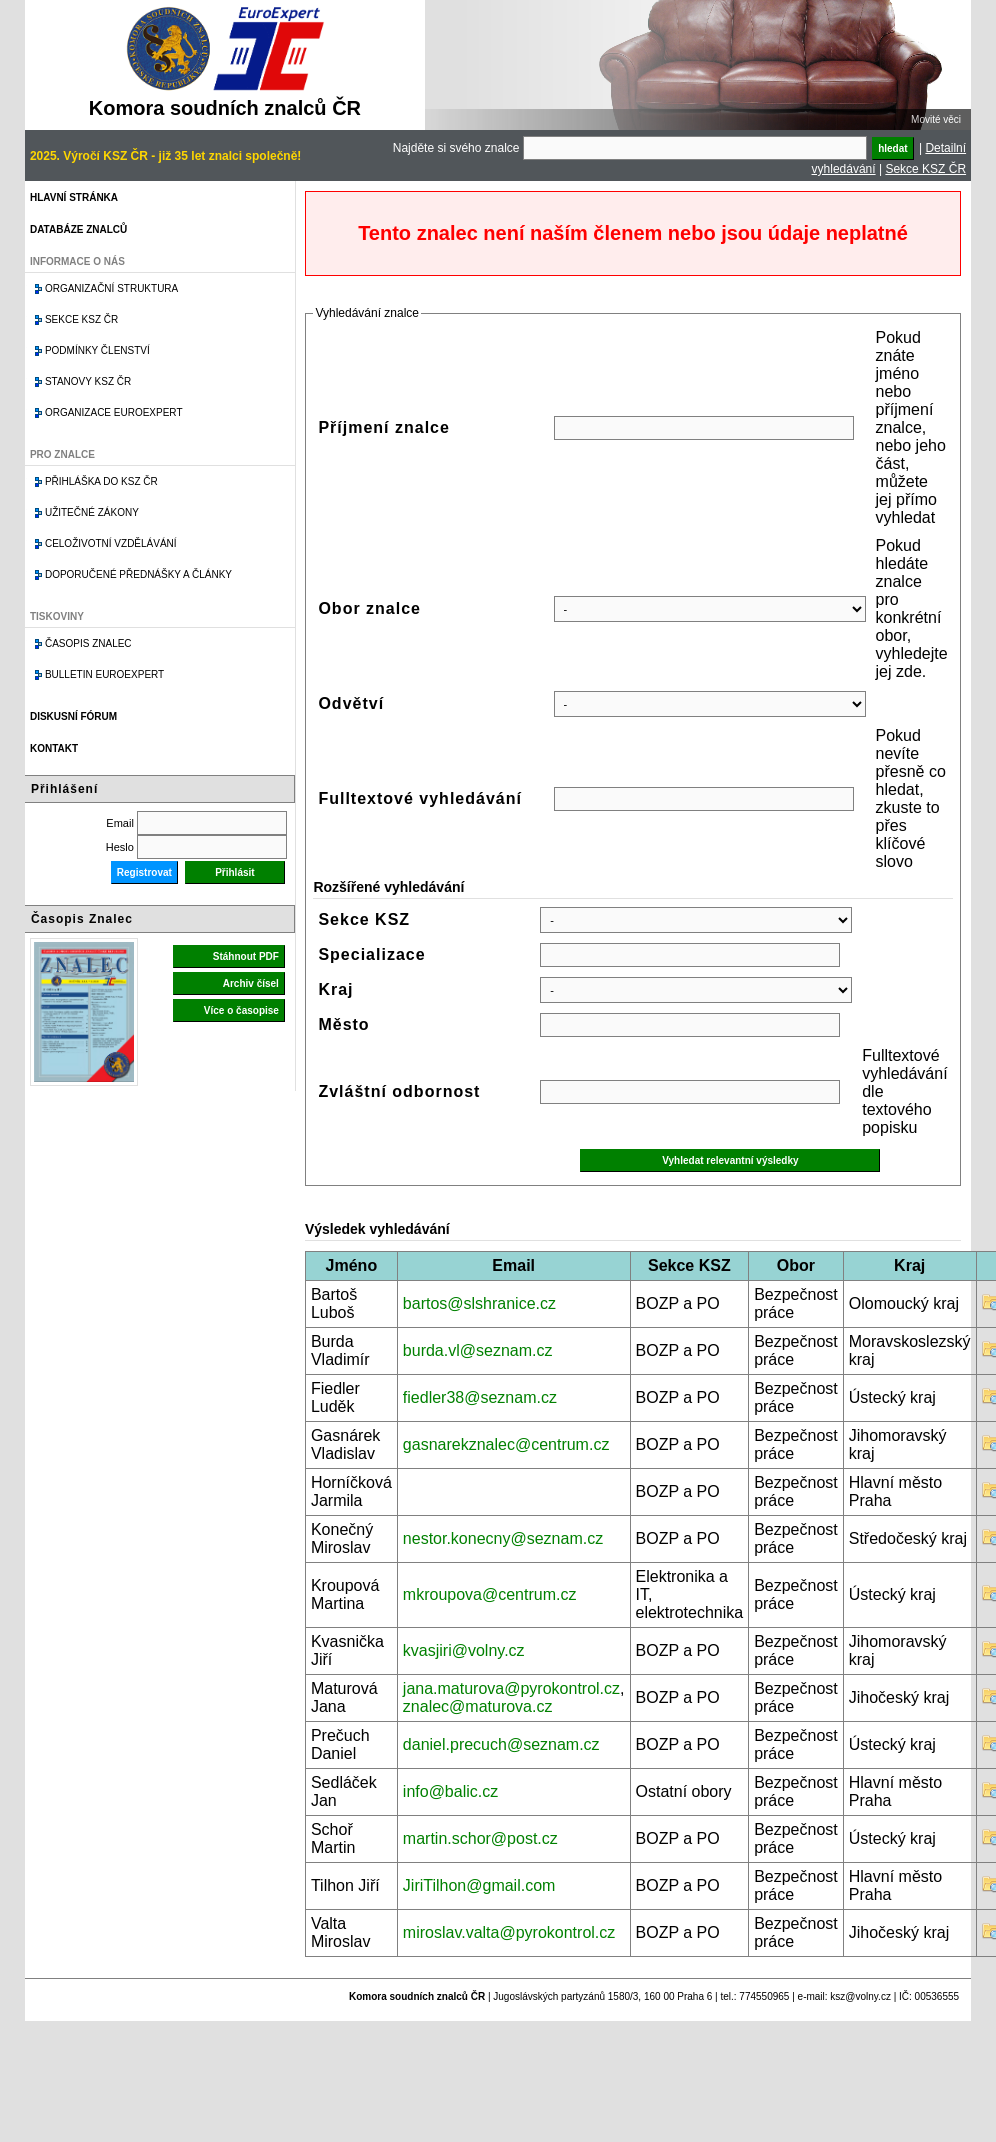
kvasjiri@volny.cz (464, 1650)
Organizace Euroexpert (114, 412)
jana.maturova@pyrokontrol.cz (511, 1688)
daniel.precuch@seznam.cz (501, 1744)
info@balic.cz (450, 1791)
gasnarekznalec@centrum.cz (506, 1444)
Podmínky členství (97, 350)
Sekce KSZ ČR (925, 169)
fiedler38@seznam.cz (480, 1397)
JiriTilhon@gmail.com (479, 1885)
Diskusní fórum (73, 716)
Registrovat (144, 872)
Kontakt (54, 748)
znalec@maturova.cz (478, 1706)
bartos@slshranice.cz (479, 1303)
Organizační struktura (111, 288)
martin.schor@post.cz (480, 1838)
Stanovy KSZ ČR (88, 381)
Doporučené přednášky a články (138, 574)
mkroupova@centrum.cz (490, 1594)
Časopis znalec (88, 643)
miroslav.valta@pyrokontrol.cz (509, 1932)
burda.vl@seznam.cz (478, 1350)
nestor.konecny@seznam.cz (503, 1538)
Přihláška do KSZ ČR (101, 481)
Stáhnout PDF (246, 956)
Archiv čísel (251, 983)
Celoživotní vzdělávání (111, 543)
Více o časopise (241, 1010)
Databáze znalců (78, 229)
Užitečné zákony (92, 512)
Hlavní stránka (74, 197)
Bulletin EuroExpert (104, 674)
